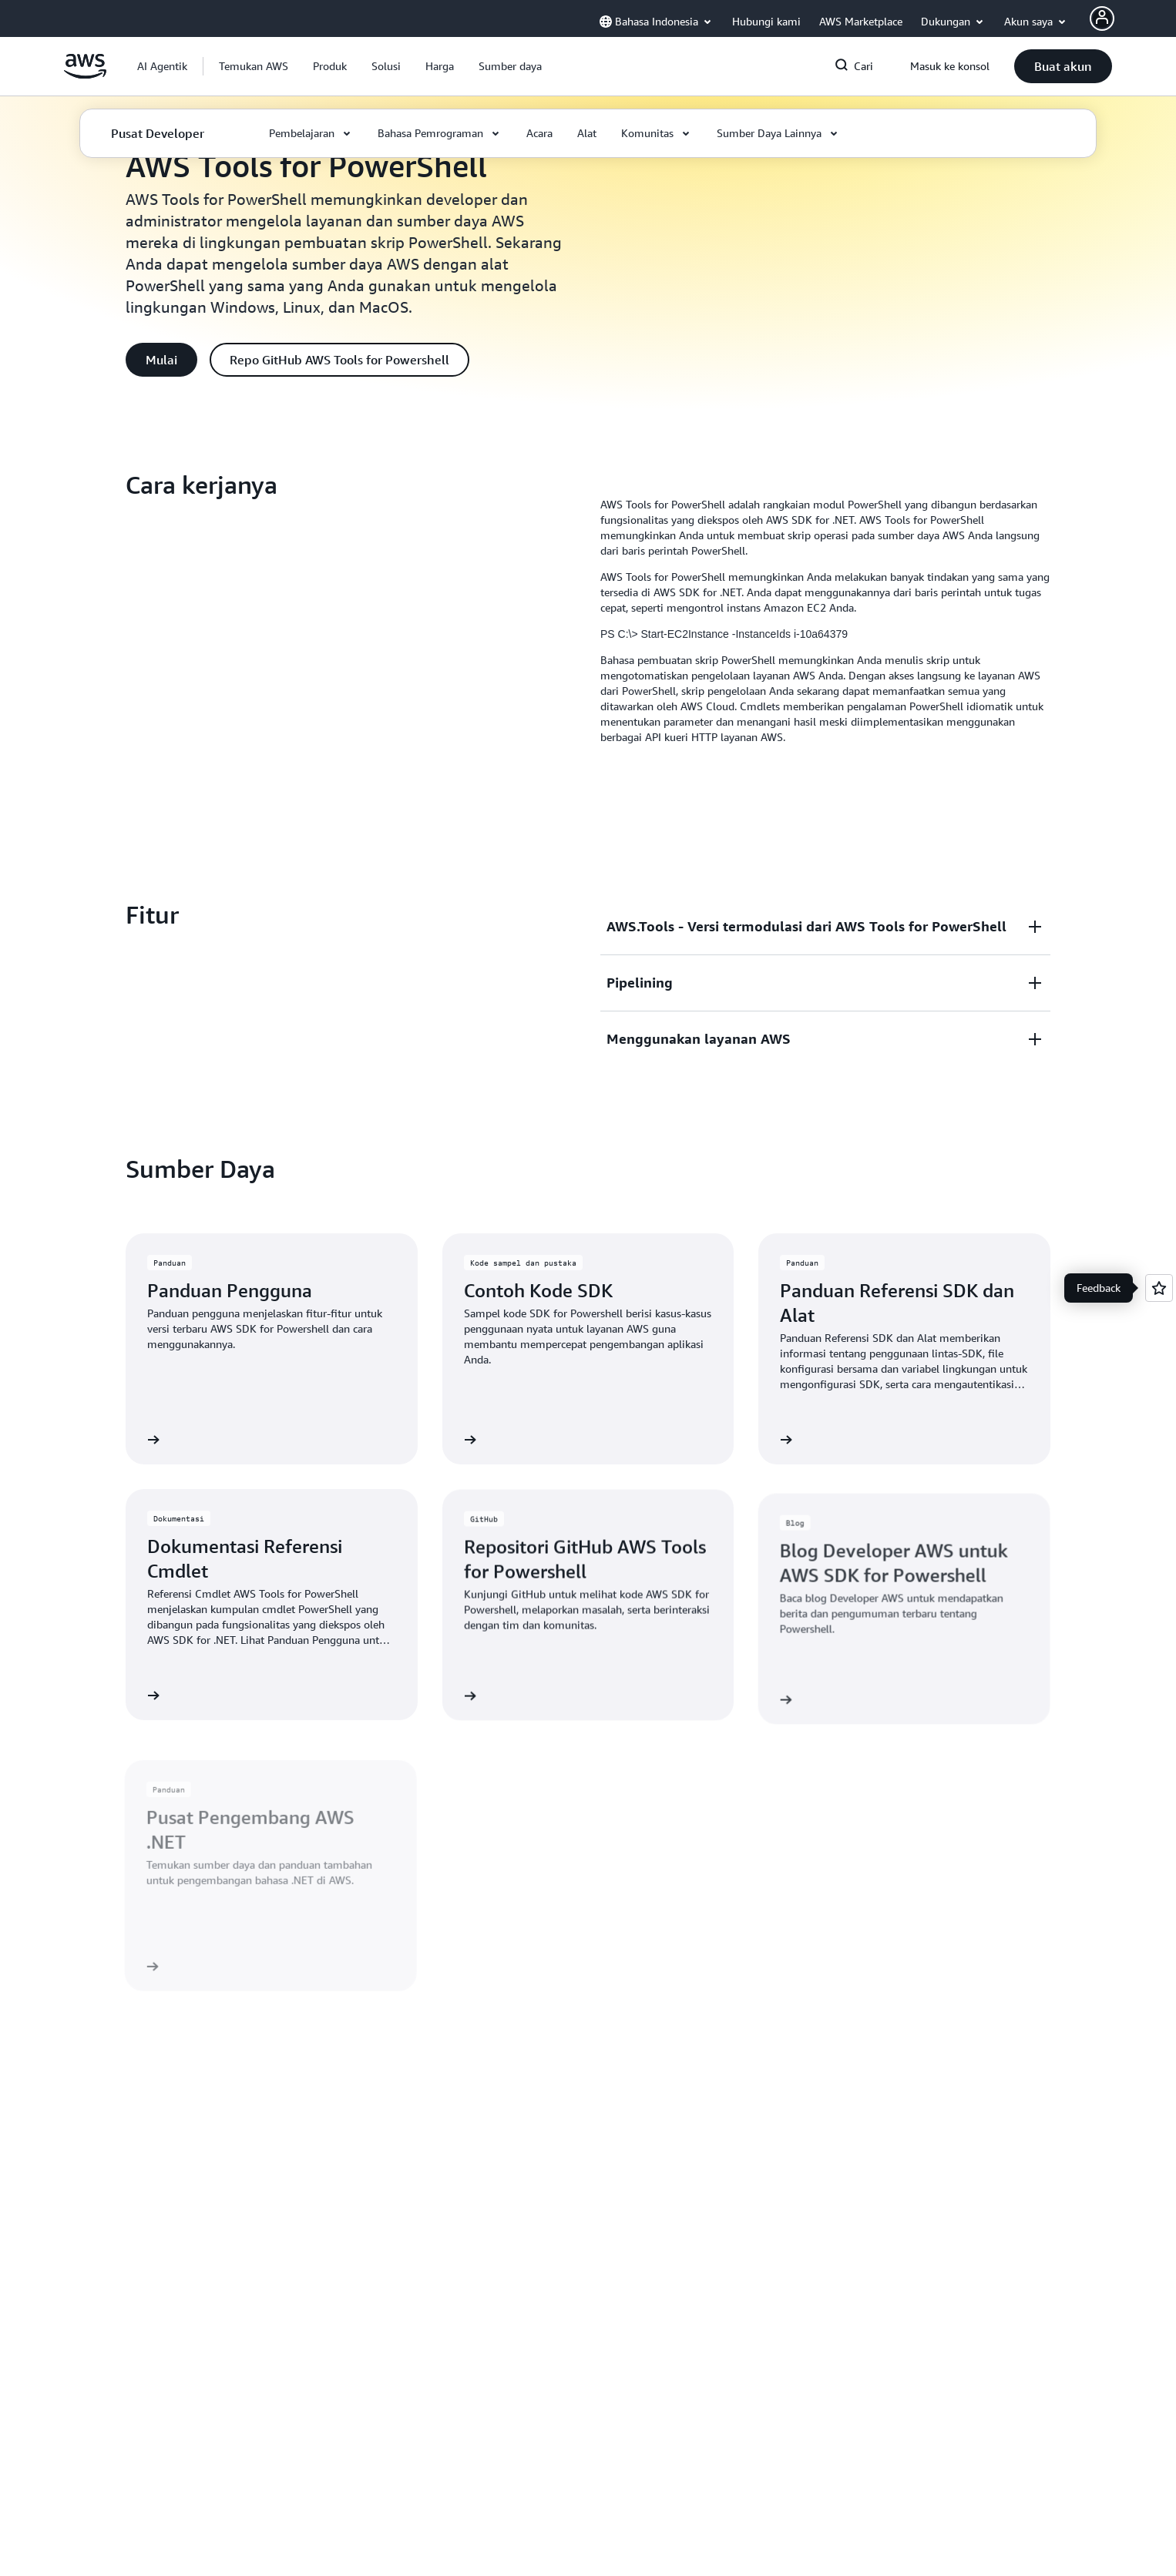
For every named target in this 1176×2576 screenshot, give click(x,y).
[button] (254, 66)
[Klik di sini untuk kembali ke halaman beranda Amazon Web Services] (85, 75)
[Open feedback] (1159, 1288)
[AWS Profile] (1102, 18)
